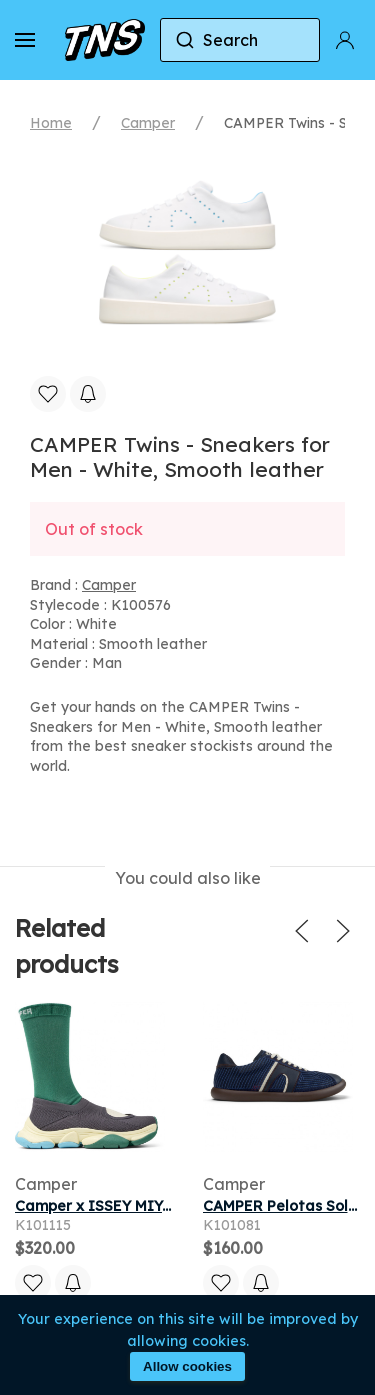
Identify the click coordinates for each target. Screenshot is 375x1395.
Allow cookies (187, 1366)
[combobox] (240, 40)
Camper (148, 123)
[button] (25, 40)
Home (51, 123)
